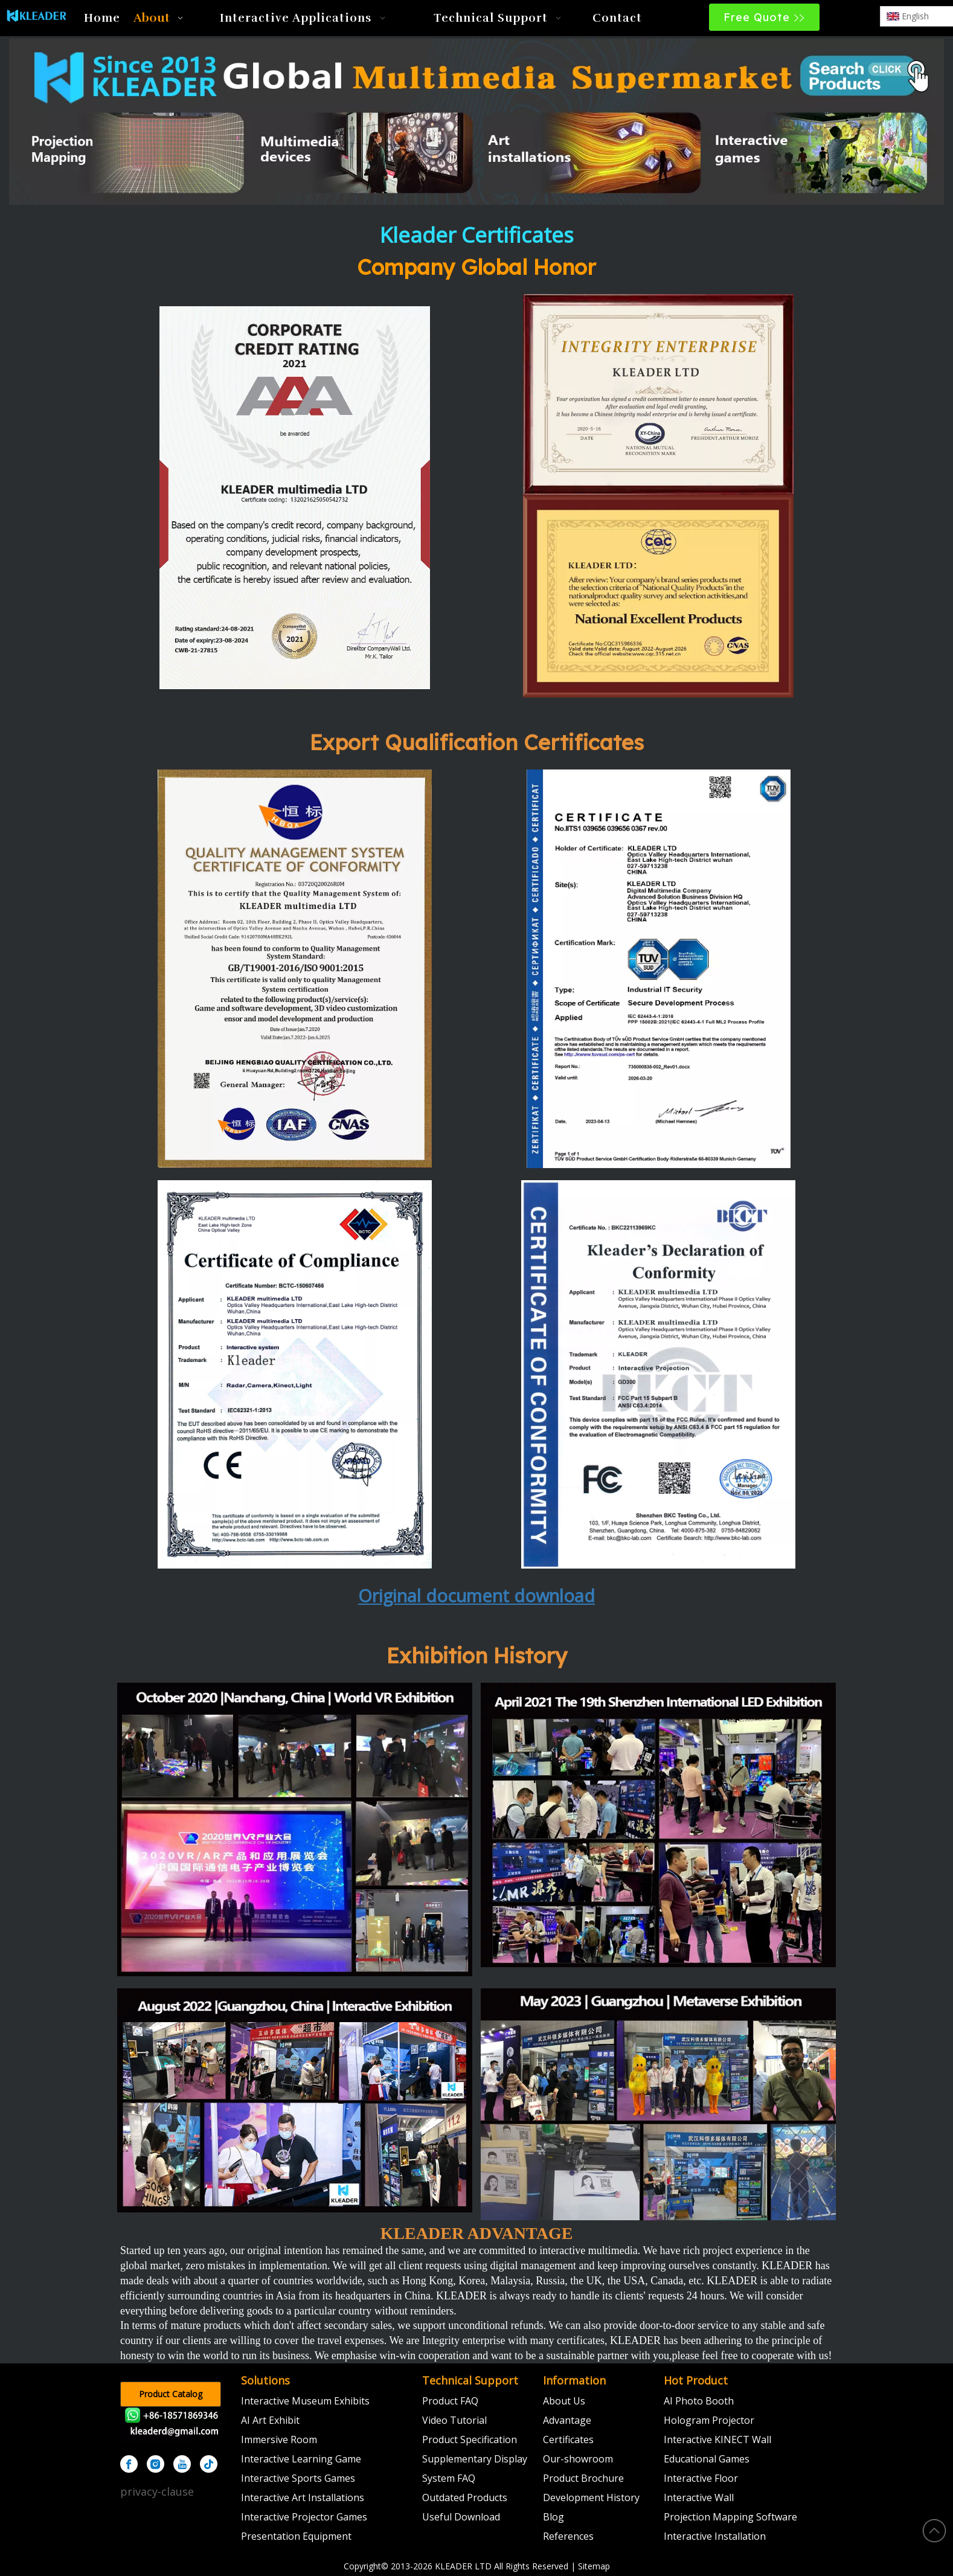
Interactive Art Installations (302, 2497)
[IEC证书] (659, 968)
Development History (591, 2497)
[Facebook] (129, 2464)
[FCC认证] (658, 1374)
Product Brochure (583, 2478)
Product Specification (469, 2439)
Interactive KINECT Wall (717, 2439)
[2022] (294, 2100)
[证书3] (658, 394)
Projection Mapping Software (730, 2516)
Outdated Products (464, 2497)
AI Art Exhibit (270, 2420)
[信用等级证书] (294, 497)
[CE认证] (295, 1374)
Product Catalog (170, 2394)
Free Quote (764, 17)
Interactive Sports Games (298, 2478)
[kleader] (174, 2425)
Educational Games (706, 2458)
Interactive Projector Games (304, 2516)
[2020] (294, 1830)
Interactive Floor (701, 2478)
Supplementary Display (474, 2458)
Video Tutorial (454, 2420)
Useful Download (461, 2516)
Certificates (568, 2439)
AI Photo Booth (699, 2400)
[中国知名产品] (658, 596)
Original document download (476, 1595)
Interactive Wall (699, 2497)
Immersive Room (279, 2439)
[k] (295, 968)
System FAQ (448, 2478)
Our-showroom (578, 2458)
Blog (553, 2516)
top (934, 2530)
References (568, 2536)
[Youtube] (182, 2464)
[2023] (658, 2104)
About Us (564, 2400)
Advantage (567, 2420)
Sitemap (594, 2566)
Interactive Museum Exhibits (305, 2400)
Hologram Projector (709, 2420)
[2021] (658, 1825)
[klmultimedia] (476, 122)
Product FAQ (450, 2400)
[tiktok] (208, 2464)
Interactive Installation (715, 2536)
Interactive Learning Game (301, 2458)
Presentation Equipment (296, 2536)
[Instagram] (155, 2464)
